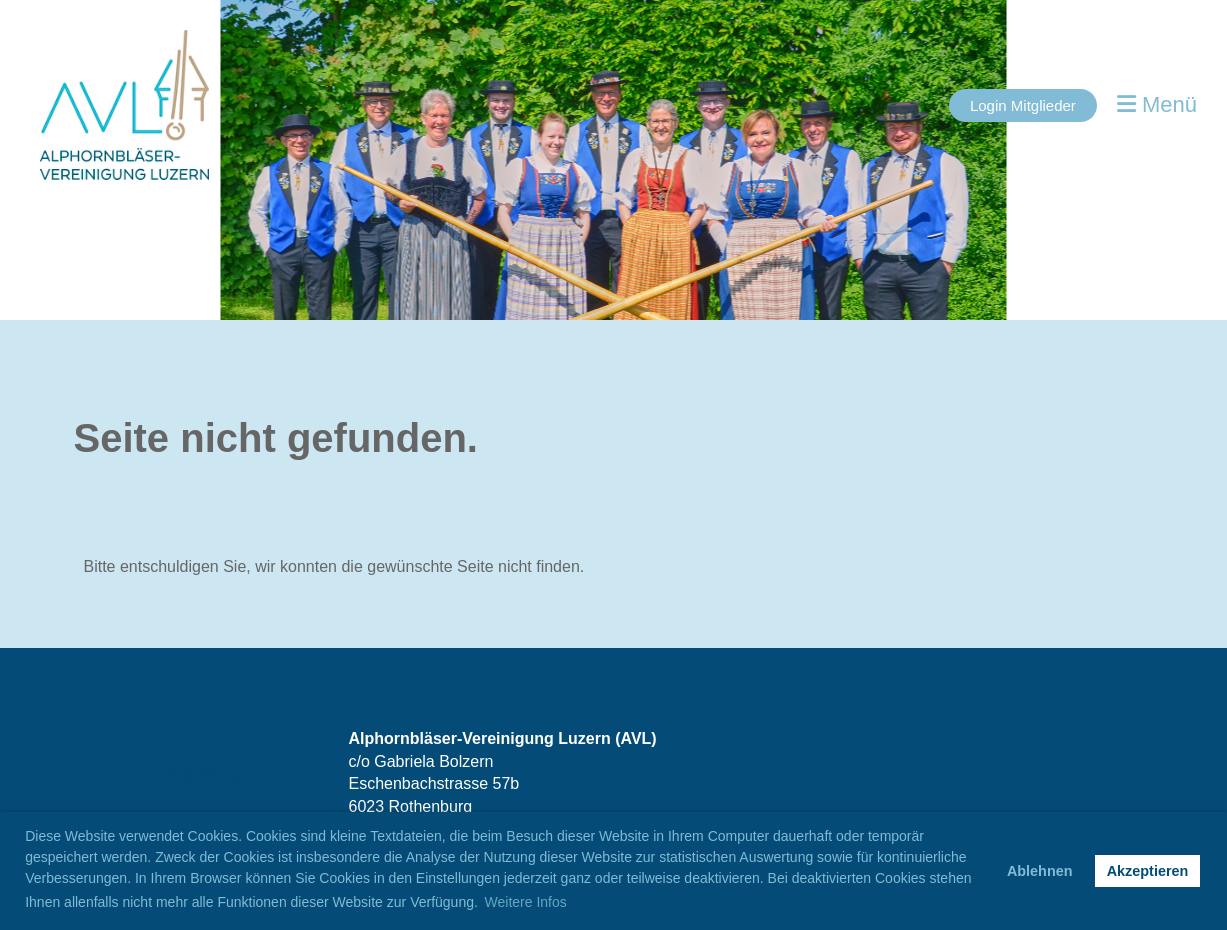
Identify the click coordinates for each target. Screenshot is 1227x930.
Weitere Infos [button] (526, 902)
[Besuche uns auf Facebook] (169, 780)
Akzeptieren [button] (1148, 871)
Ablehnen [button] (1040, 871)
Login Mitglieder (1023, 105)
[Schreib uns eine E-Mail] (235, 780)
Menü (1157, 104)
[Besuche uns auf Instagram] (202, 780)
